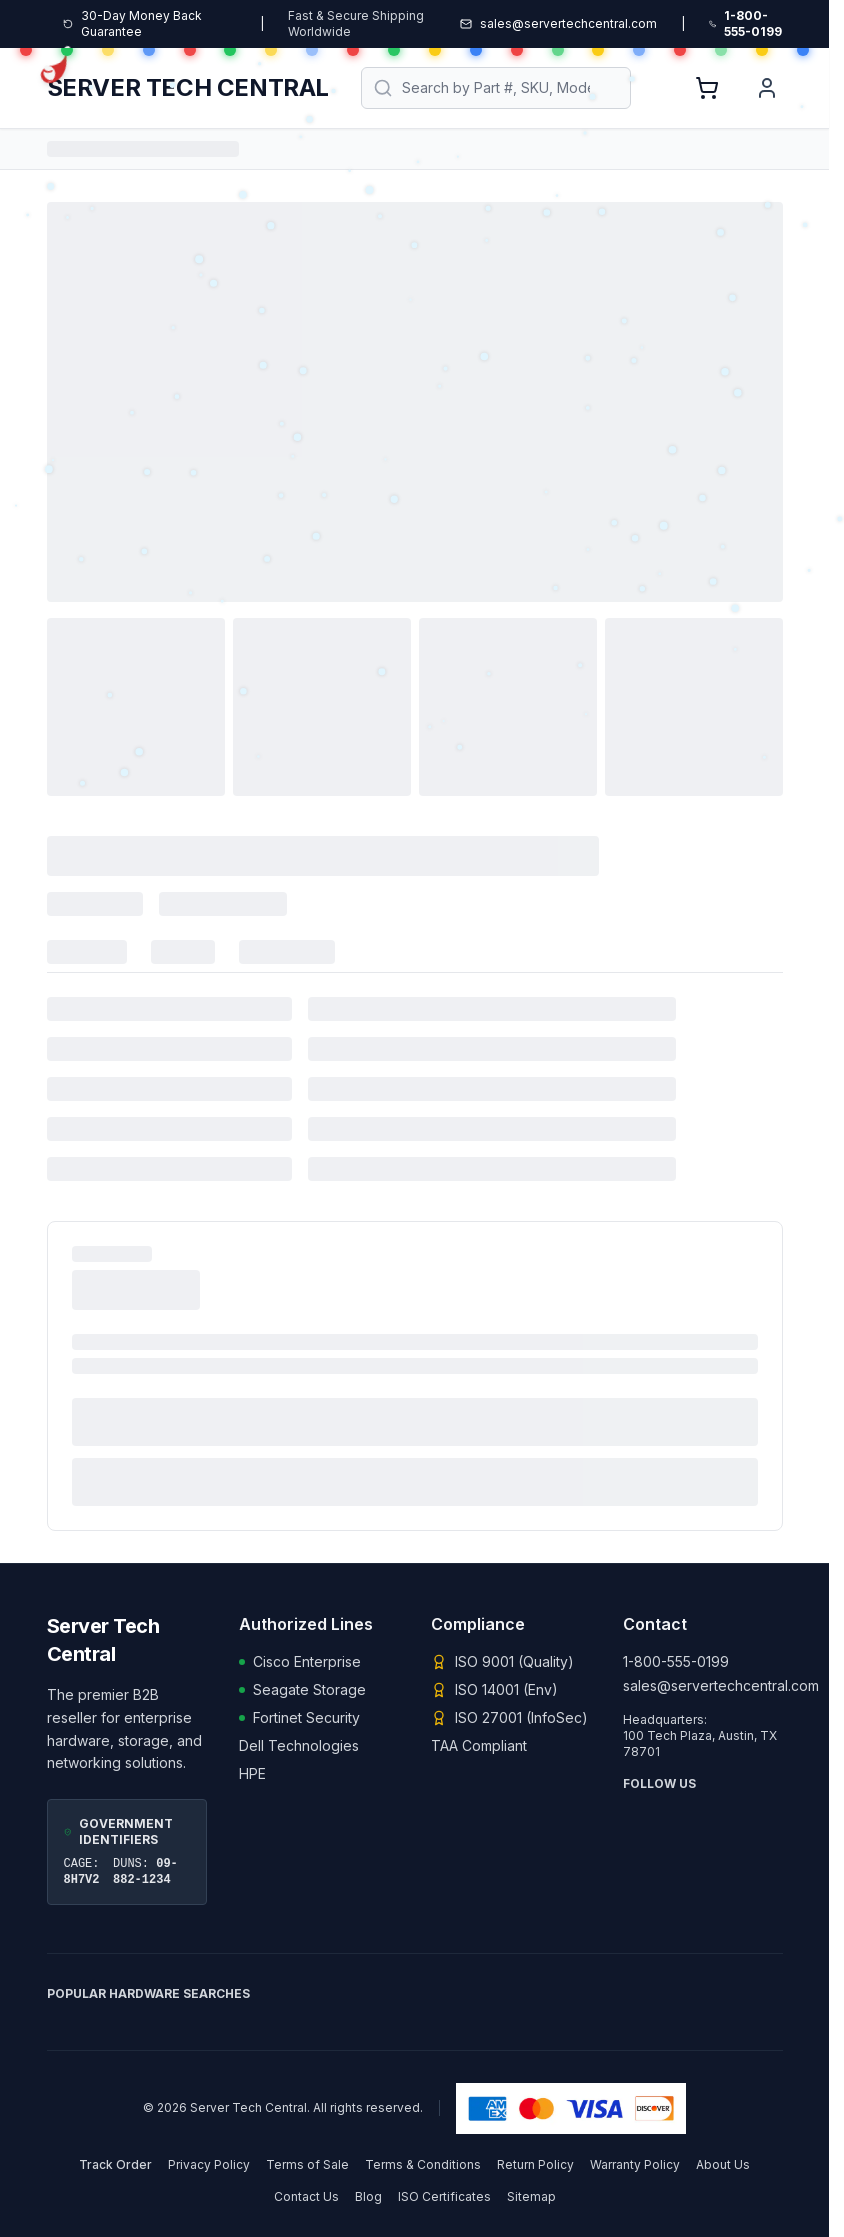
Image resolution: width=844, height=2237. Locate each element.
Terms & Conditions (423, 2164)
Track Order (115, 2164)
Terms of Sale (307, 2164)
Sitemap (531, 2196)
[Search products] (496, 88)
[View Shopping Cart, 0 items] (707, 88)
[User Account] (767, 88)
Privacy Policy (209, 2164)
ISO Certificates (444, 2196)
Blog (368, 2196)
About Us (723, 2164)
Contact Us (306, 2196)
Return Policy (535, 2164)
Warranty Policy (635, 2164)
